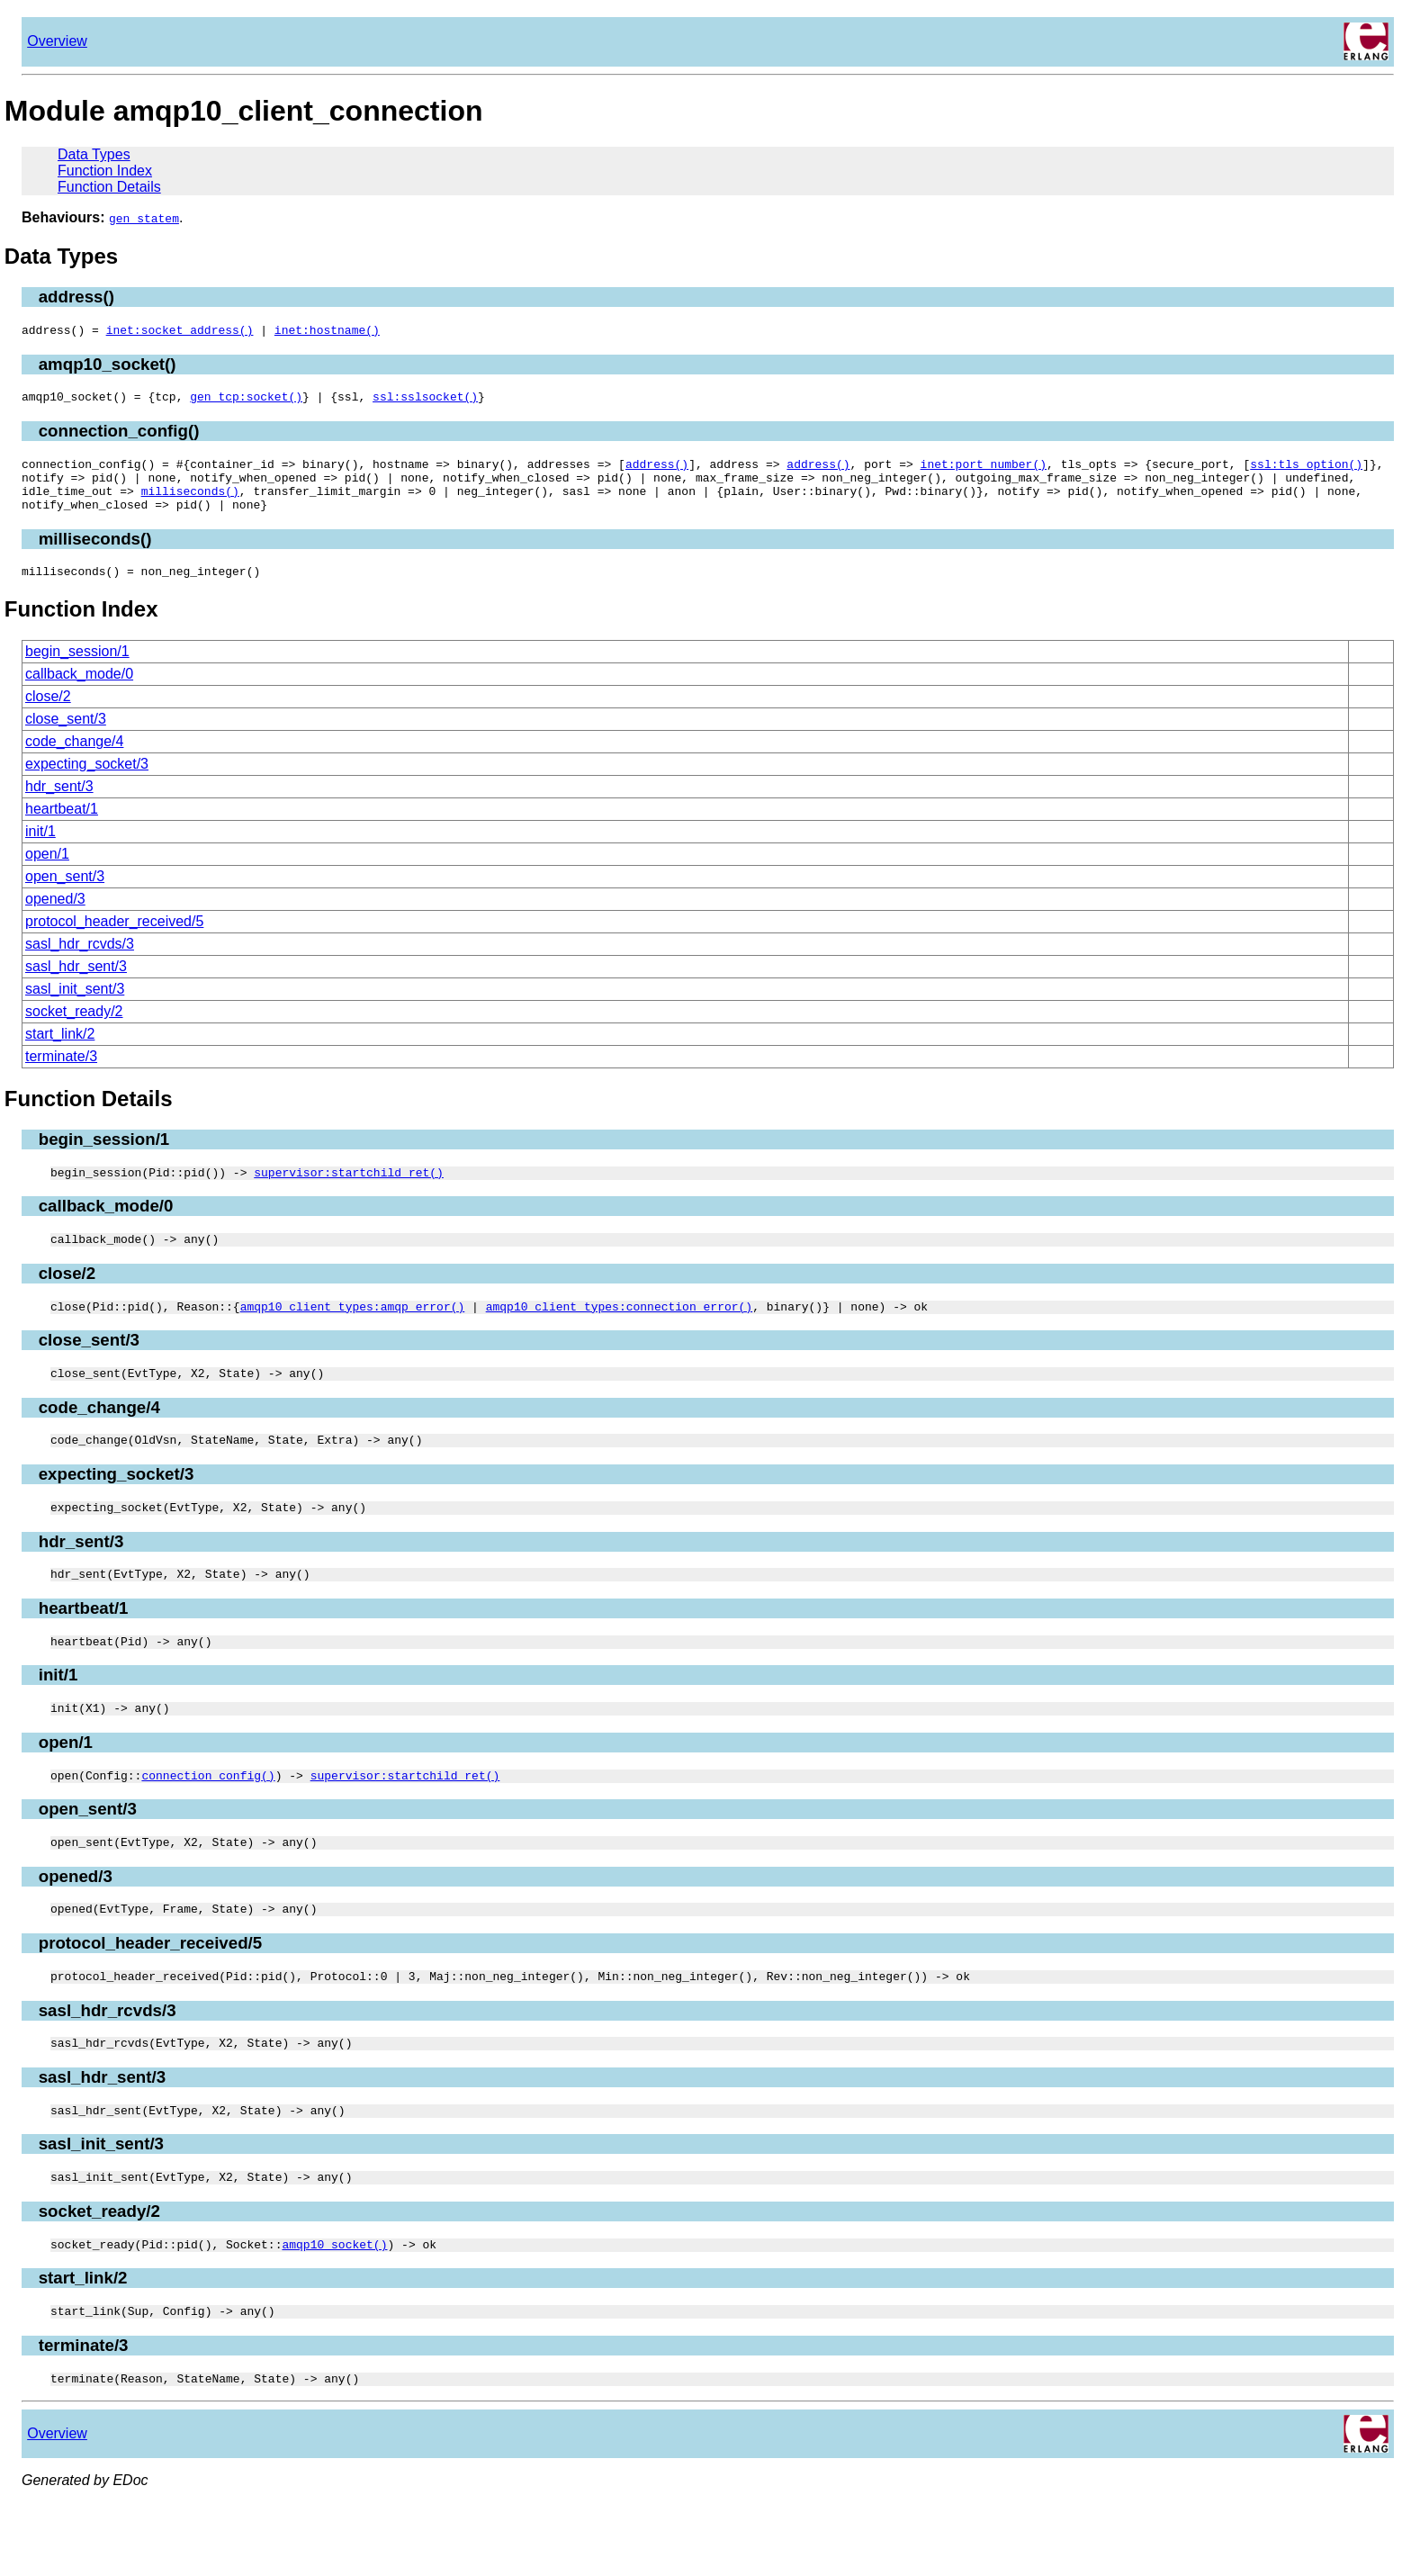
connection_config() (119, 436)
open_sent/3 (64, 895)
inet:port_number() (983, 472)
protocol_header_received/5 (114, 940)
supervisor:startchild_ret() (349, 1193)
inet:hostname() (327, 332)
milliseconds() (190, 504)
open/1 (47, 872)
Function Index (105, 170)
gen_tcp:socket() (246, 401)
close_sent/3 (65, 737)
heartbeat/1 (61, 827)
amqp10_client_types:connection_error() (619, 1333)
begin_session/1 (77, 670)
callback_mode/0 (79, 692)
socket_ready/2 (74, 1030)
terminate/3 (61, 1075)
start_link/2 (59, 1052)
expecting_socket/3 (86, 782)
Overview (57, 41)
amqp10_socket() (107, 366)
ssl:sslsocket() (425, 401)
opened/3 (55, 917)
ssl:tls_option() (1306, 472)
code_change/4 (74, 760)
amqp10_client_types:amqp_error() (352, 1333)
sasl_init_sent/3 (74, 1007)
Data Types (94, 154)
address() (76, 296)
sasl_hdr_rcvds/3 (79, 962)
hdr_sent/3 (59, 805)
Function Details (109, 186)
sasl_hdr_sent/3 (76, 985)
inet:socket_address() (180, 332)
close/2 (48, 715)
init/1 (40, 850)
